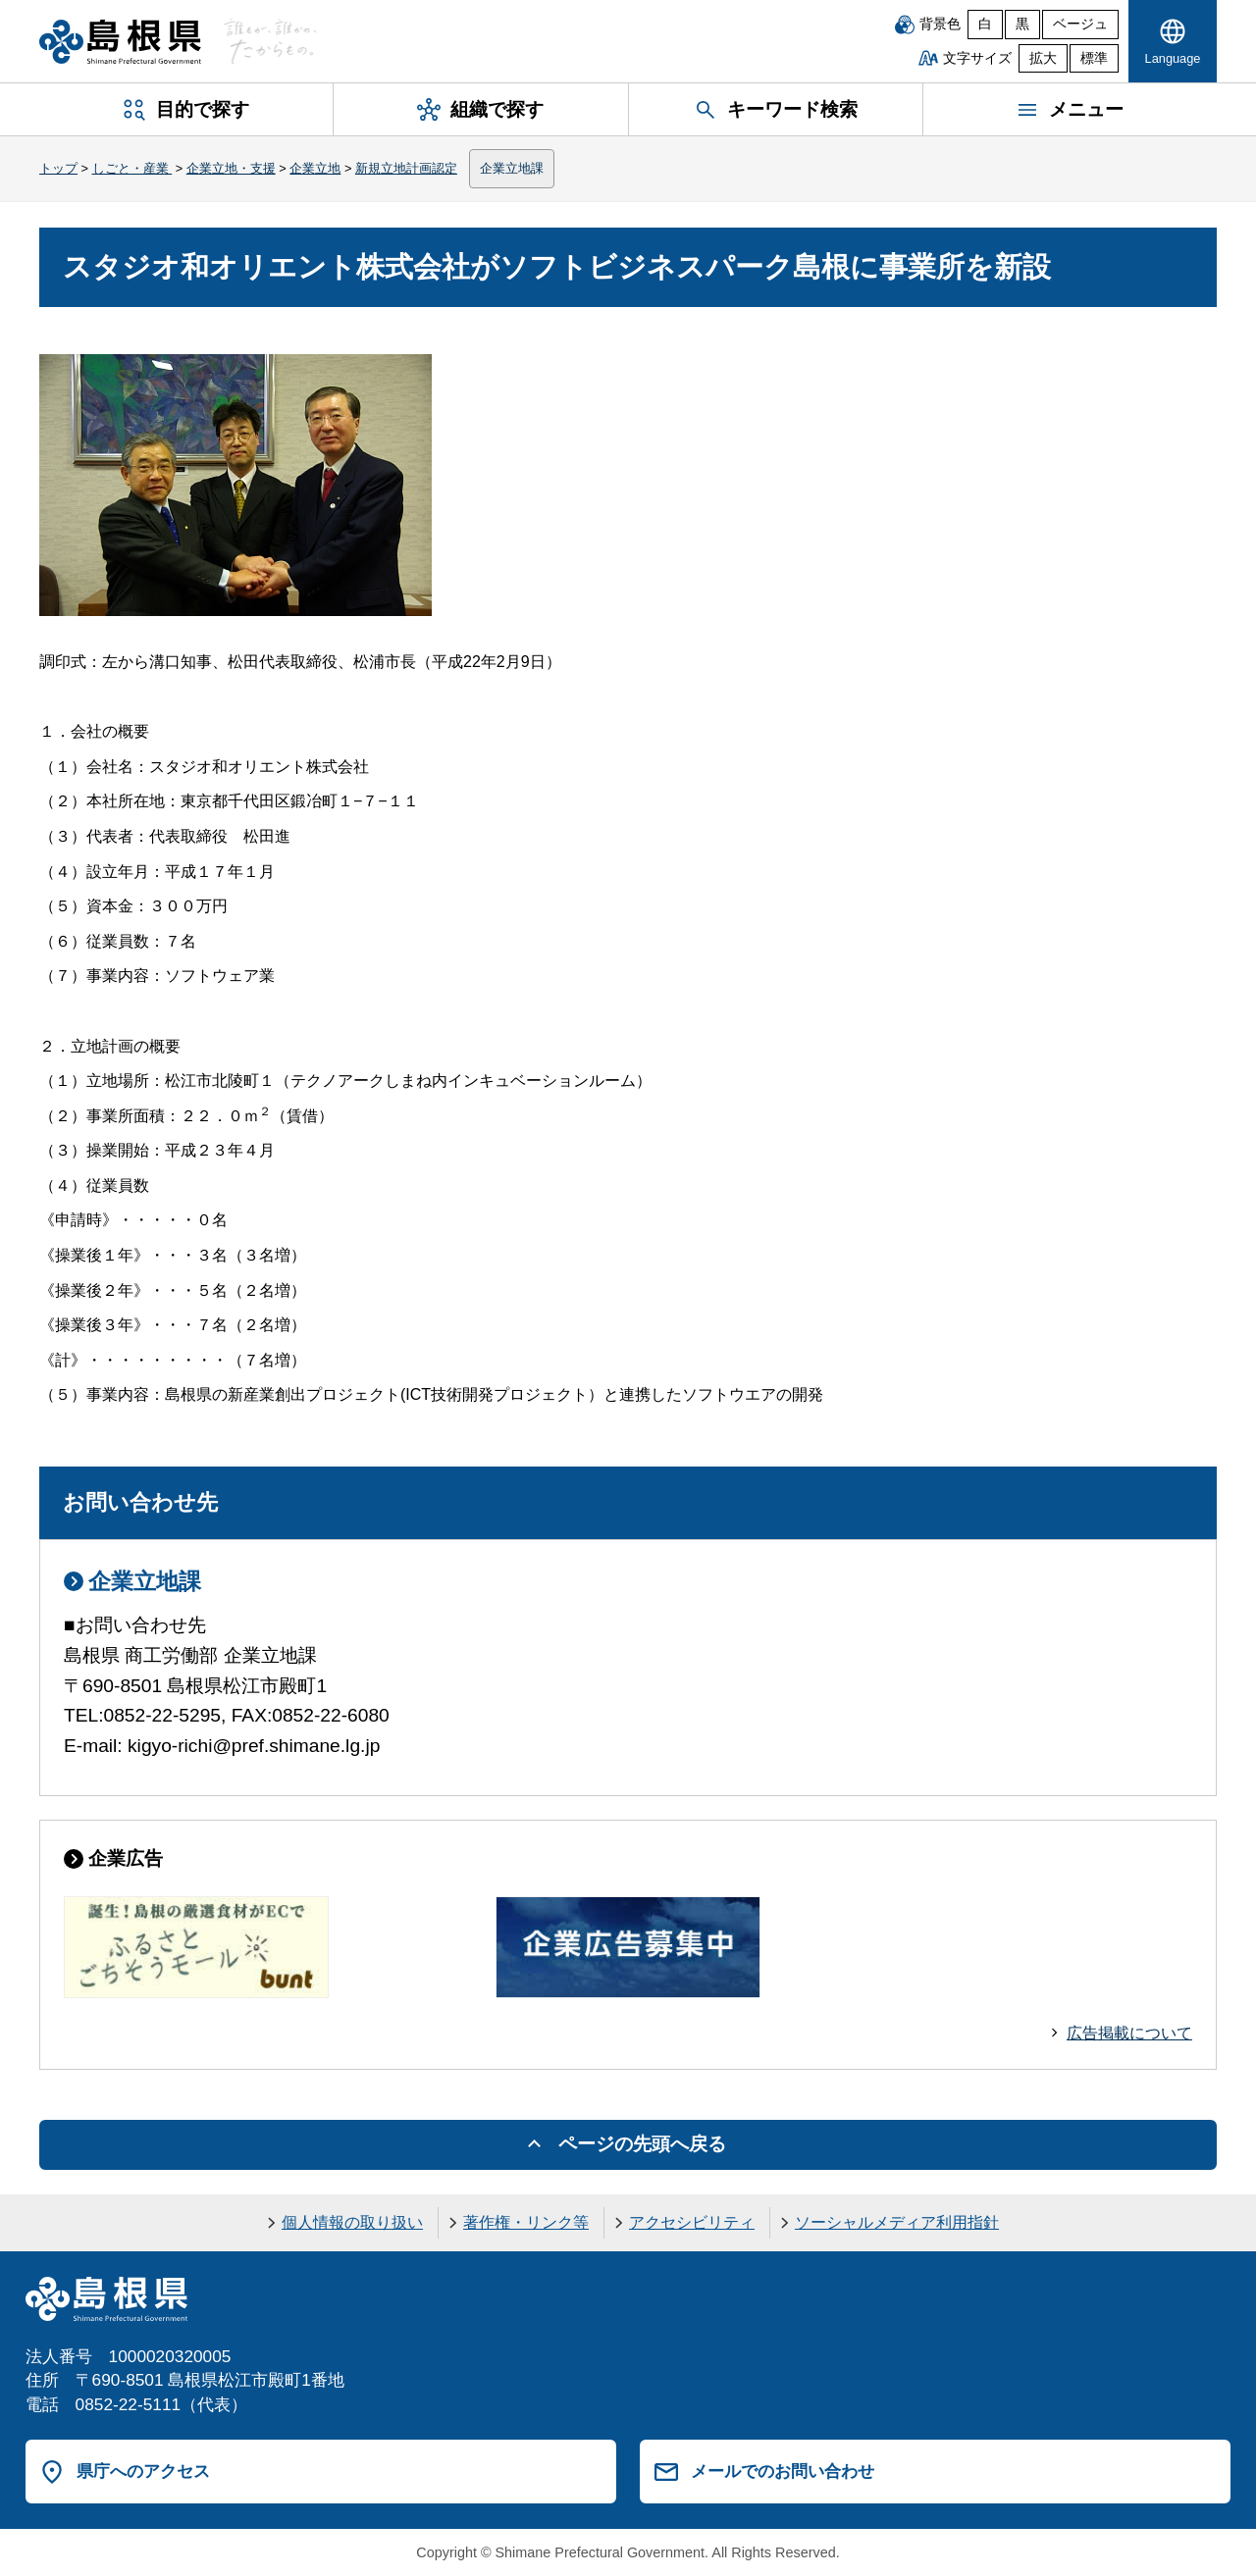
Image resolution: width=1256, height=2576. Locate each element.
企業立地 (314, 168)
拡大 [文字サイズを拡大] (1043, 58)
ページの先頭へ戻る (642, 2144)
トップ (58, 168)
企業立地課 (512, 168)
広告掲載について (1129, 2033)
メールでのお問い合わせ (782, 2471)
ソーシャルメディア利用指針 (897, 2222)
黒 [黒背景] (1022, 24)
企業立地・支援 (231, 168)
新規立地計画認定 (406, 168)
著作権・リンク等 (526, 2222)
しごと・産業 (132, 168)
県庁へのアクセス (143, 2471)
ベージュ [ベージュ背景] (1080, 24)
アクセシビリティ (692, 2222)
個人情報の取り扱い (352, 2222)
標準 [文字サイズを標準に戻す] (1094, 58)
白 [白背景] (985, 24)
